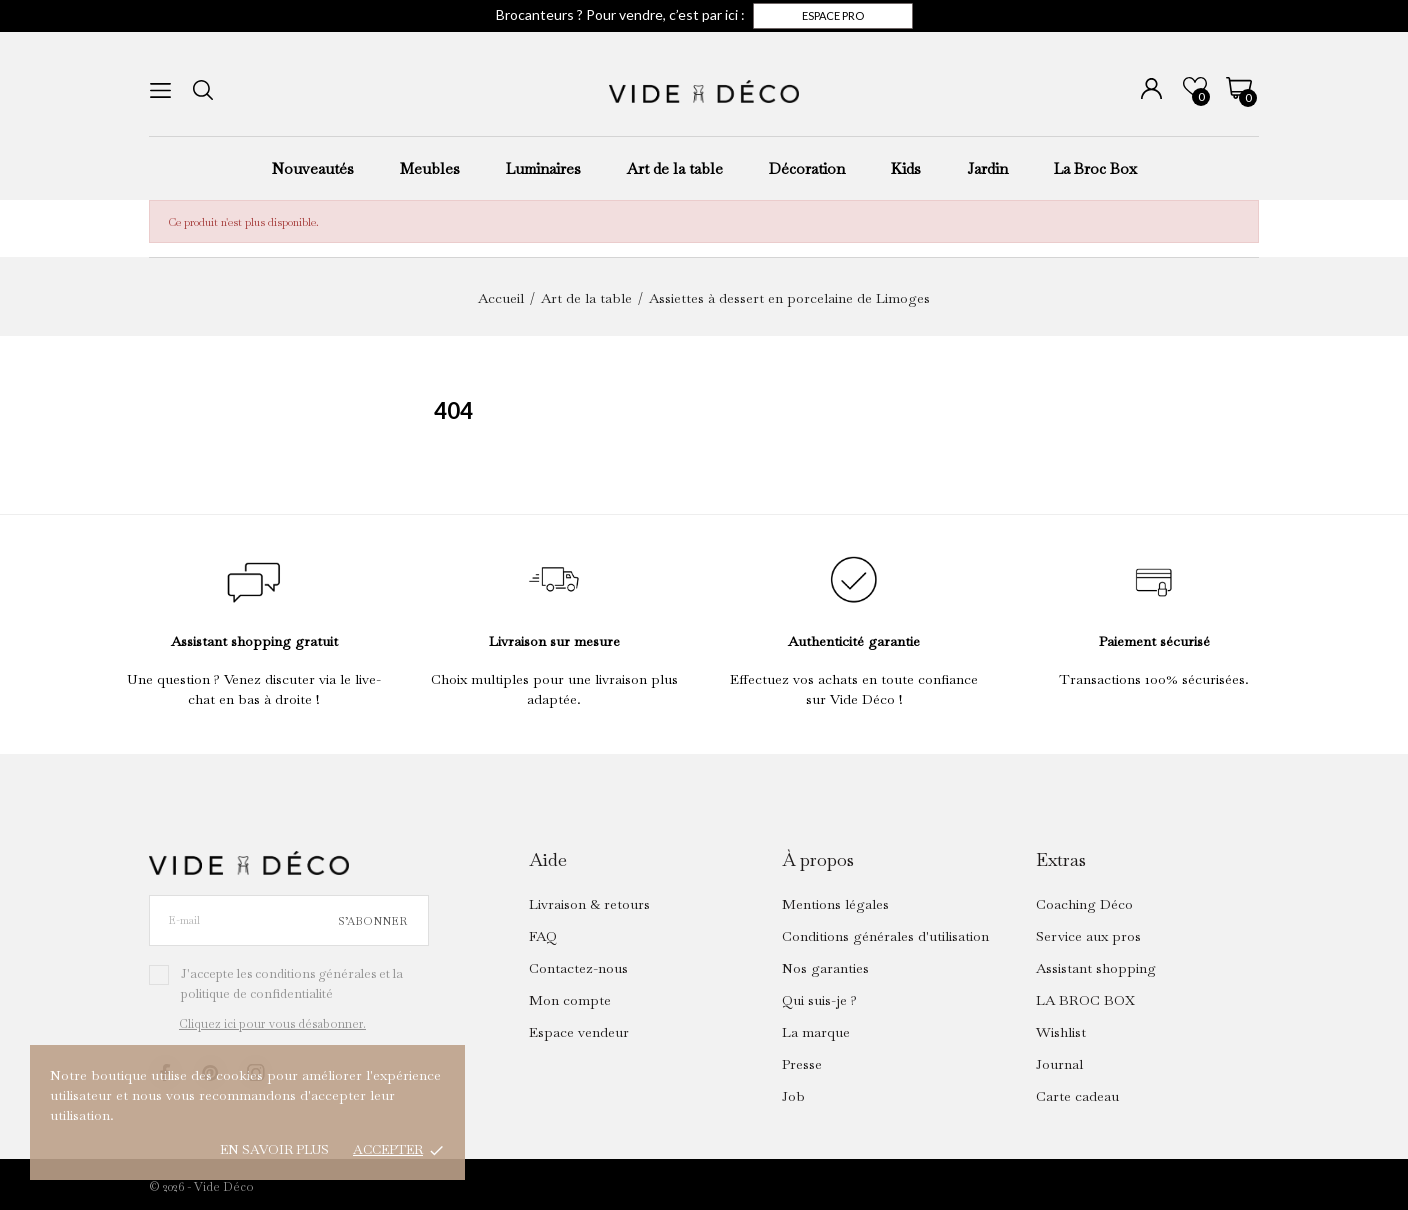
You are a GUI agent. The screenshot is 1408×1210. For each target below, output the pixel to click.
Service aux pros (1088, 936)
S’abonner (372, 921)
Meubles (430, 168)
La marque (816, 1032)
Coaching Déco (1084, 904)
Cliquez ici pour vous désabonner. (272, 1024)
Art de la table (675, 168)
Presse (802, 1064)
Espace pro (833, 15)
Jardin (987, 168)
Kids (906, 168)
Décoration (807, 168)
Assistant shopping (1096, 968)
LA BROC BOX (1085, 1000)
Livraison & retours (589, 904)
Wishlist (1061, 1032)
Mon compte (570, 1000)
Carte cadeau (1077, 1096)
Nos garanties (825, 968)
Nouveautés (313, 168)
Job (793, 1096)
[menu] (160, 90)
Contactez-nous (578, 968)
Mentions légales (835, 904)
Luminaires (543, 168)
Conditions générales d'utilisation (885, 936)
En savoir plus (274, 1149)
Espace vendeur (579, 1032)
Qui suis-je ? (819, 1000)
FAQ (543, 936)
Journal (1059, 1064)
